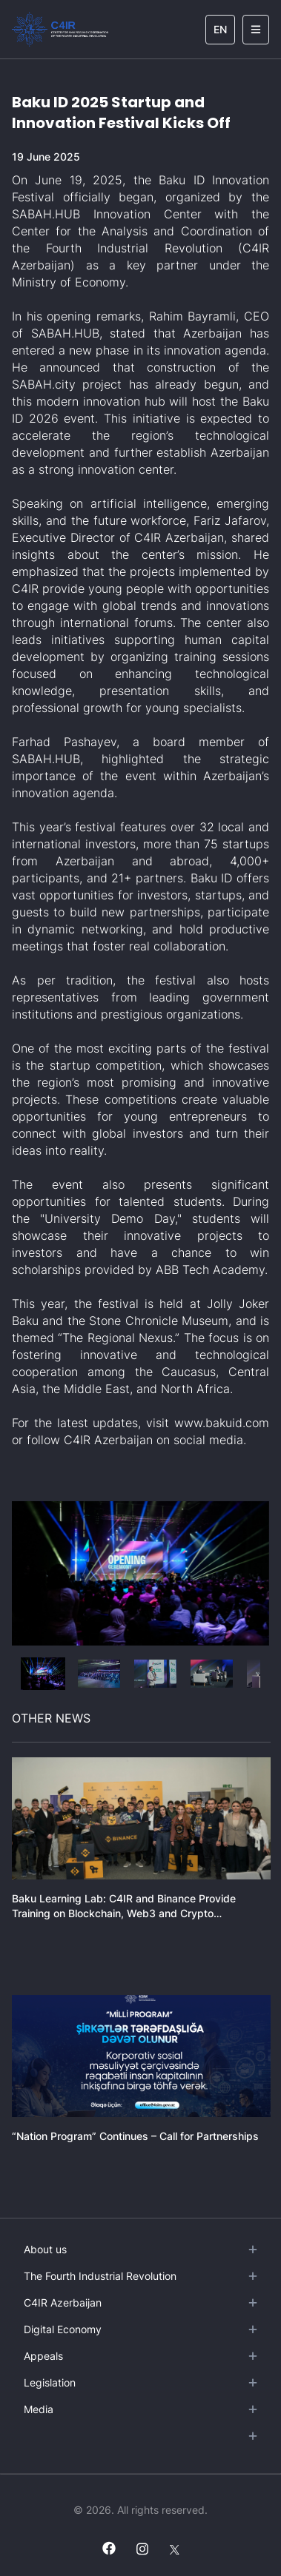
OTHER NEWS (51, 1718)
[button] (43, 1673)
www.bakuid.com (221, 1422)
